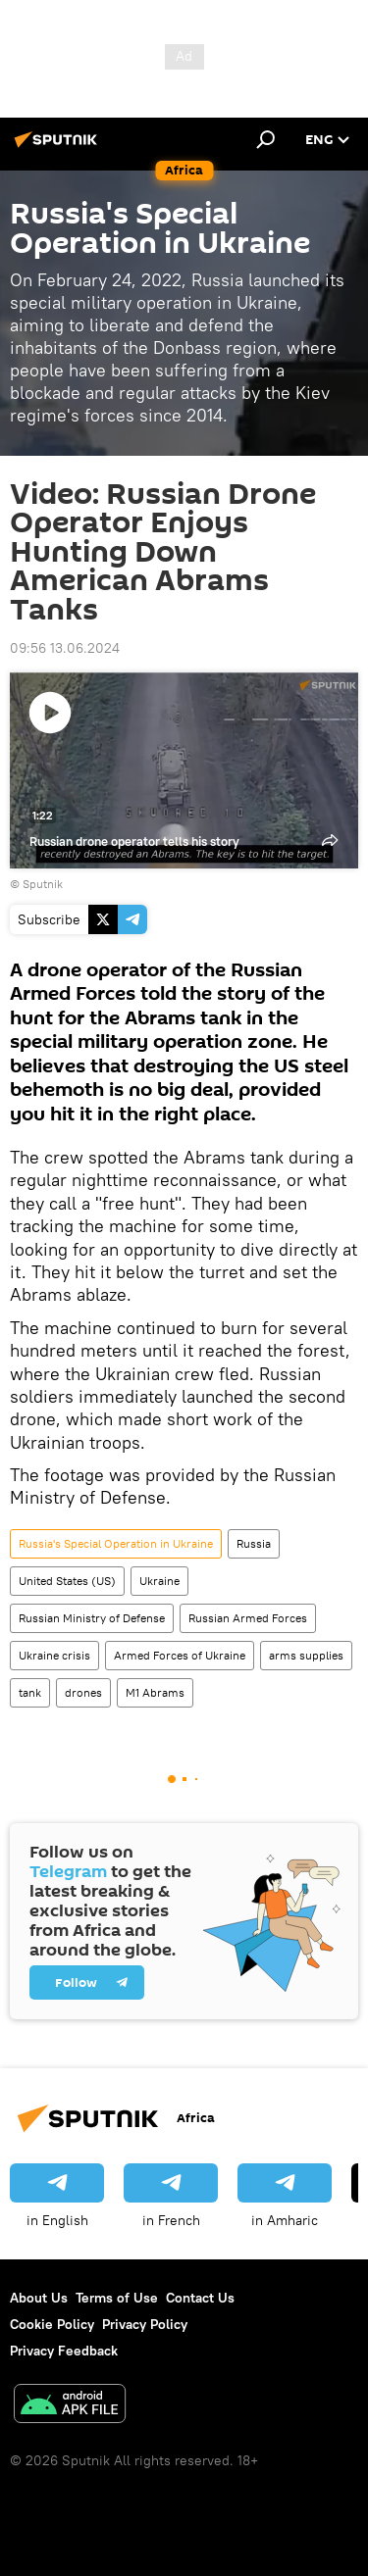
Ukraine (159, 1580)
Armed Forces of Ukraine (179, 1655)
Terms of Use (117, 2297)
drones (83, 1692)
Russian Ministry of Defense (92, 1617)
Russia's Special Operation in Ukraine (116, 1543)
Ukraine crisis (54, 1655)
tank (30, 1692)
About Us (39, 2297)
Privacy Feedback (64, 2350)
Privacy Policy (144, 2324)
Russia (254, 1543)
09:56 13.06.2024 (65, 648)
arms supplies (306, 1655)
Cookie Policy (52, 2324)
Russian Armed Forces (247, 1617)
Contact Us (200, 2297)
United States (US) (67, 1580)
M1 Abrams (155, 1692)
